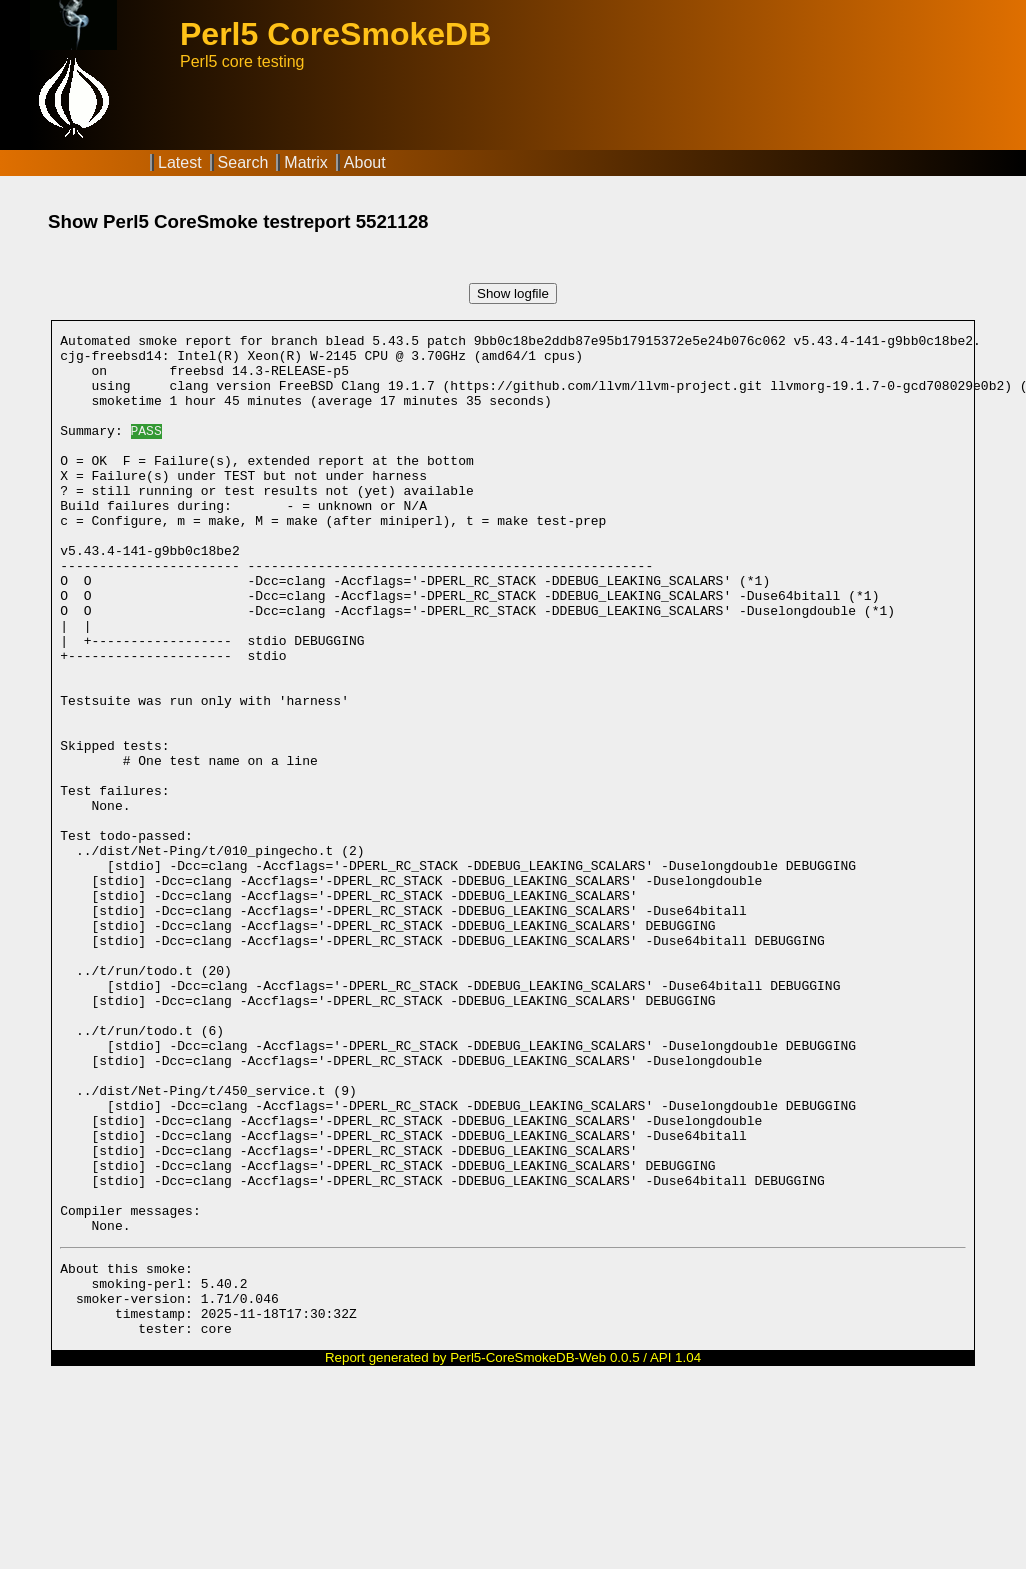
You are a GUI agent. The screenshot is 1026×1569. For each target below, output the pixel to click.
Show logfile (513, 293)
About (365, 162)
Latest (180, 162)
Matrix (306, 162)
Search (243, 162)
